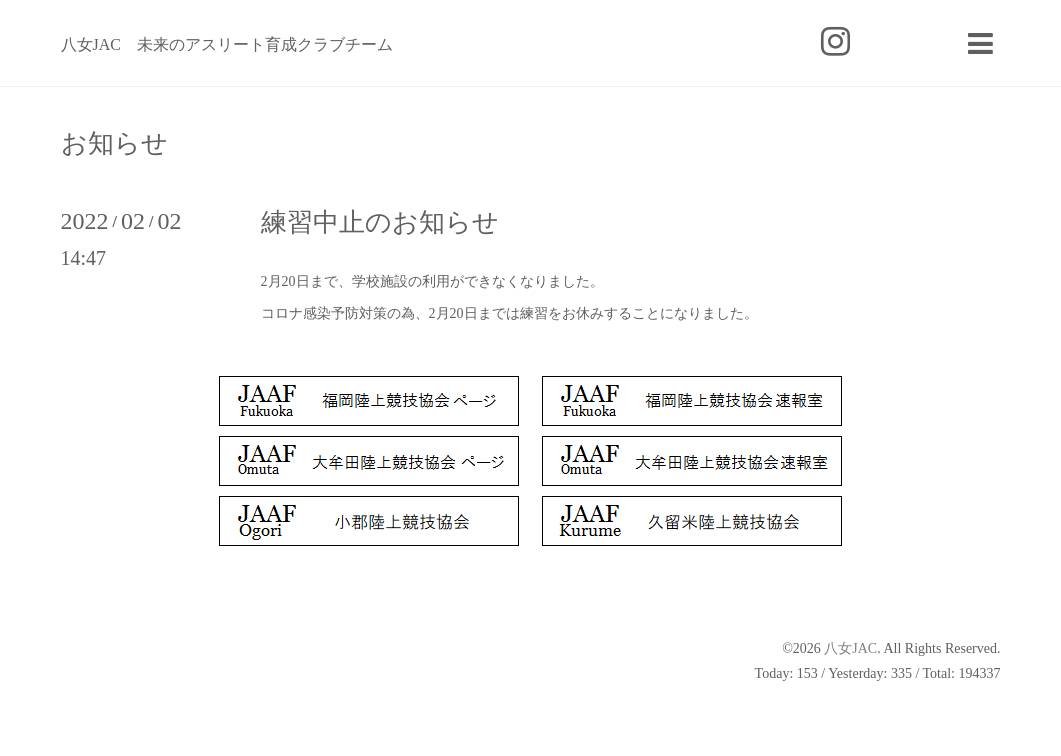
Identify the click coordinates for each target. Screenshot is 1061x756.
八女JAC (850, 648)
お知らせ (114, 144)
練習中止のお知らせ (380, 222)
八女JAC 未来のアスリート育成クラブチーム (227, 44)
